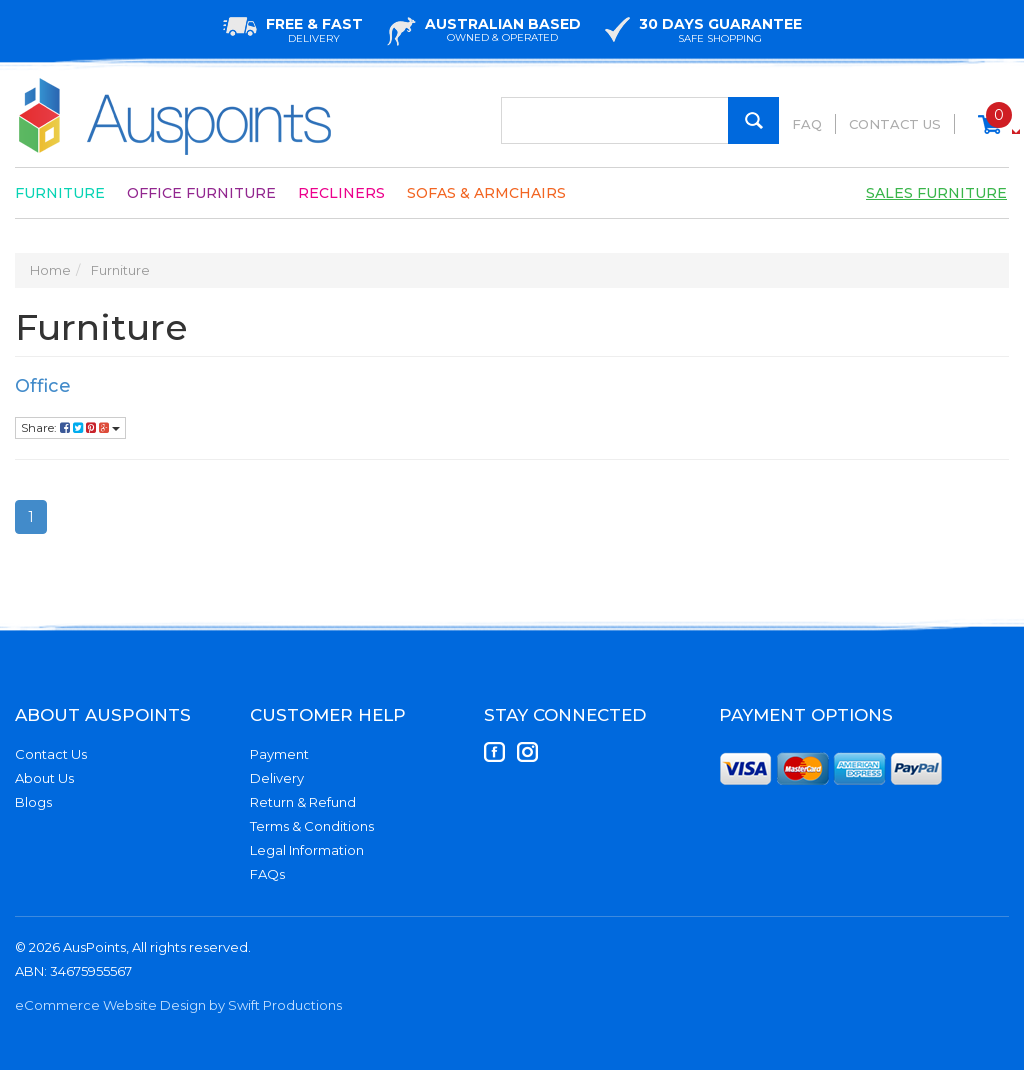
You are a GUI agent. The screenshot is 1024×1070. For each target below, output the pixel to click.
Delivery (277, 778)
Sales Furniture (936, 193)
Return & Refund (303, 802)
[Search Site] (753, 120)
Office (43, 386)
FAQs (267, 874)
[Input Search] (640, 120)
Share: (70, 427)
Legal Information (307, 850)
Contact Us (895, 124)
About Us (44, 778)
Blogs (33, 802)
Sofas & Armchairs (486, 193)
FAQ (807, 124)
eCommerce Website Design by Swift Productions (178, 1005)
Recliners (341, 193)
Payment (279, 754)
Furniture (60, 193)
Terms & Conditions (312, 826)
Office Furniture (201, 193)
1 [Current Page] (31, 517)
